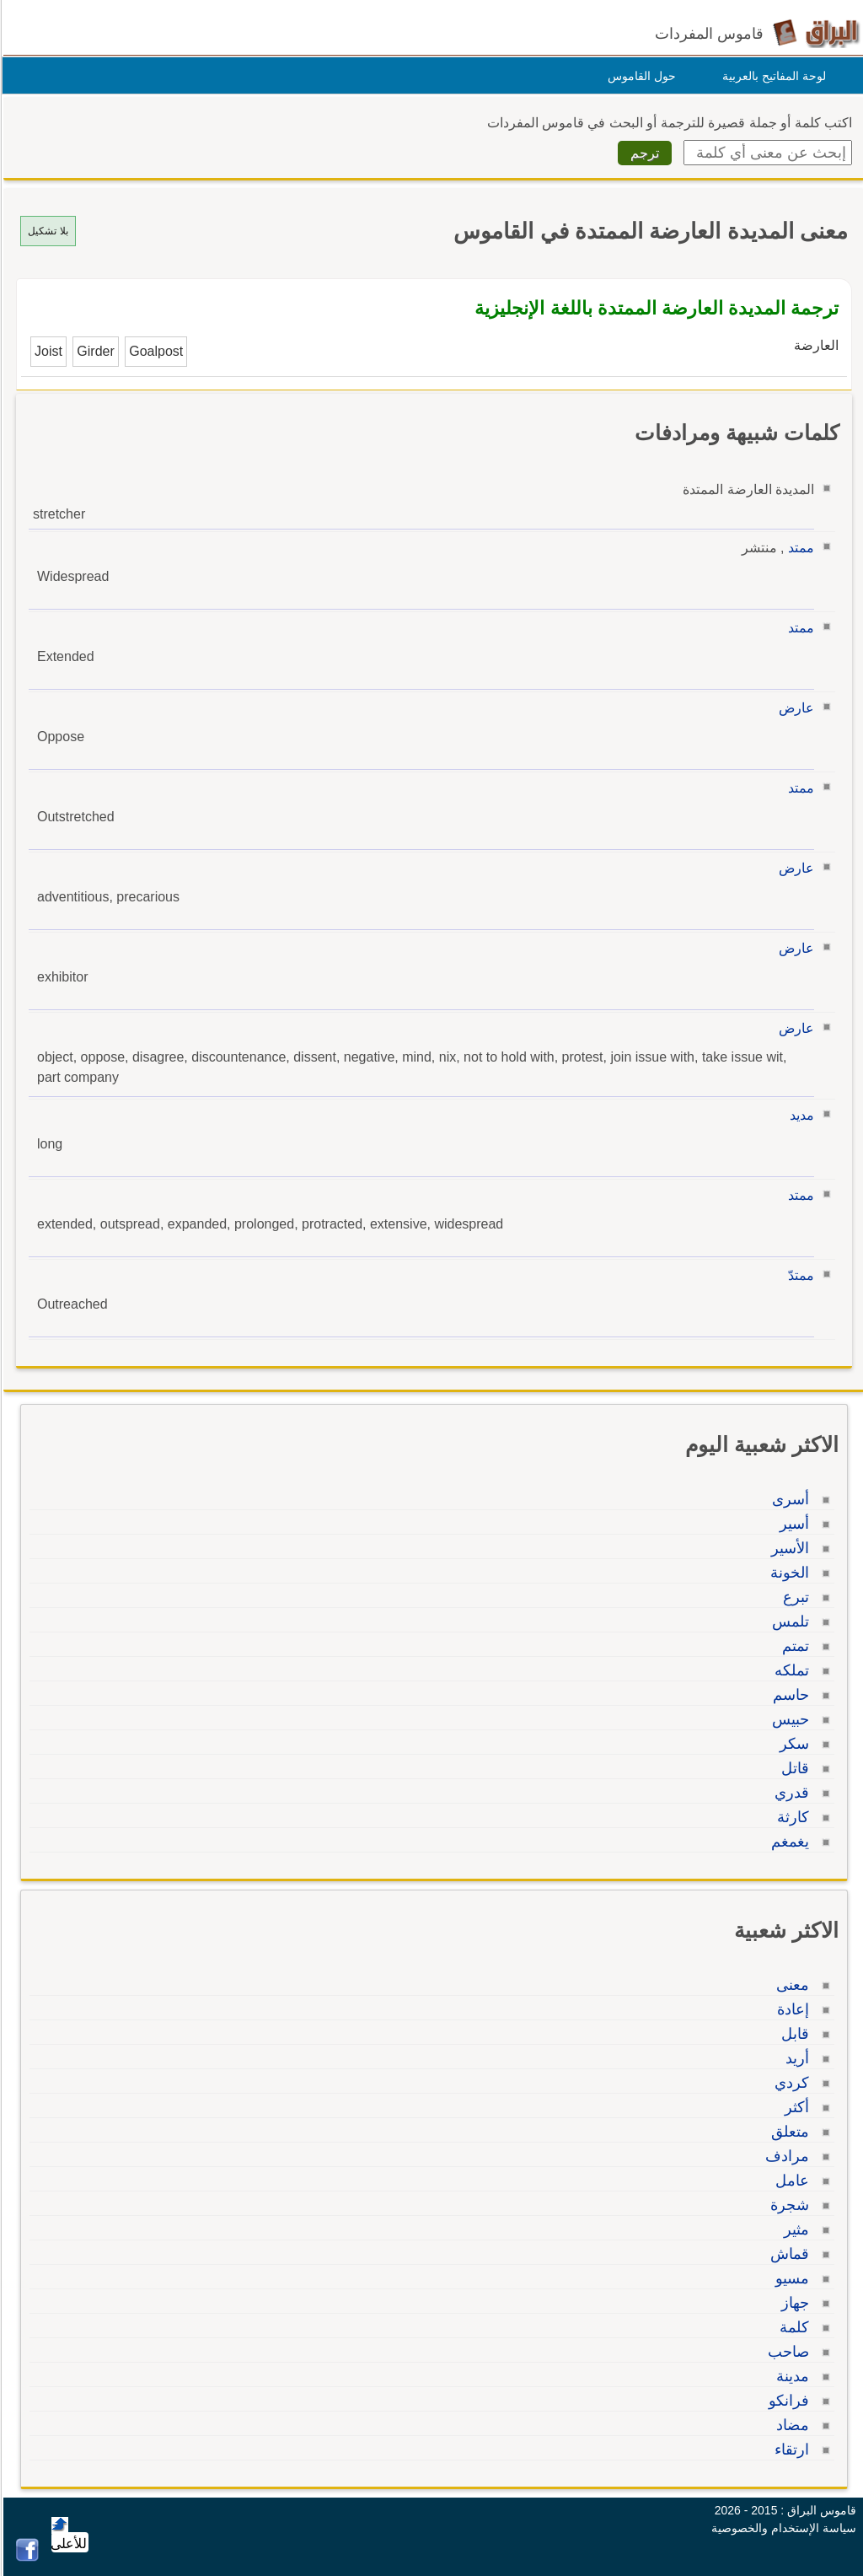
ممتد (798, 547)
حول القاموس (639, 76)
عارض (794, 708)
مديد (799, 1115)
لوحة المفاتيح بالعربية (771, 76)
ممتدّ (798, 1275)
